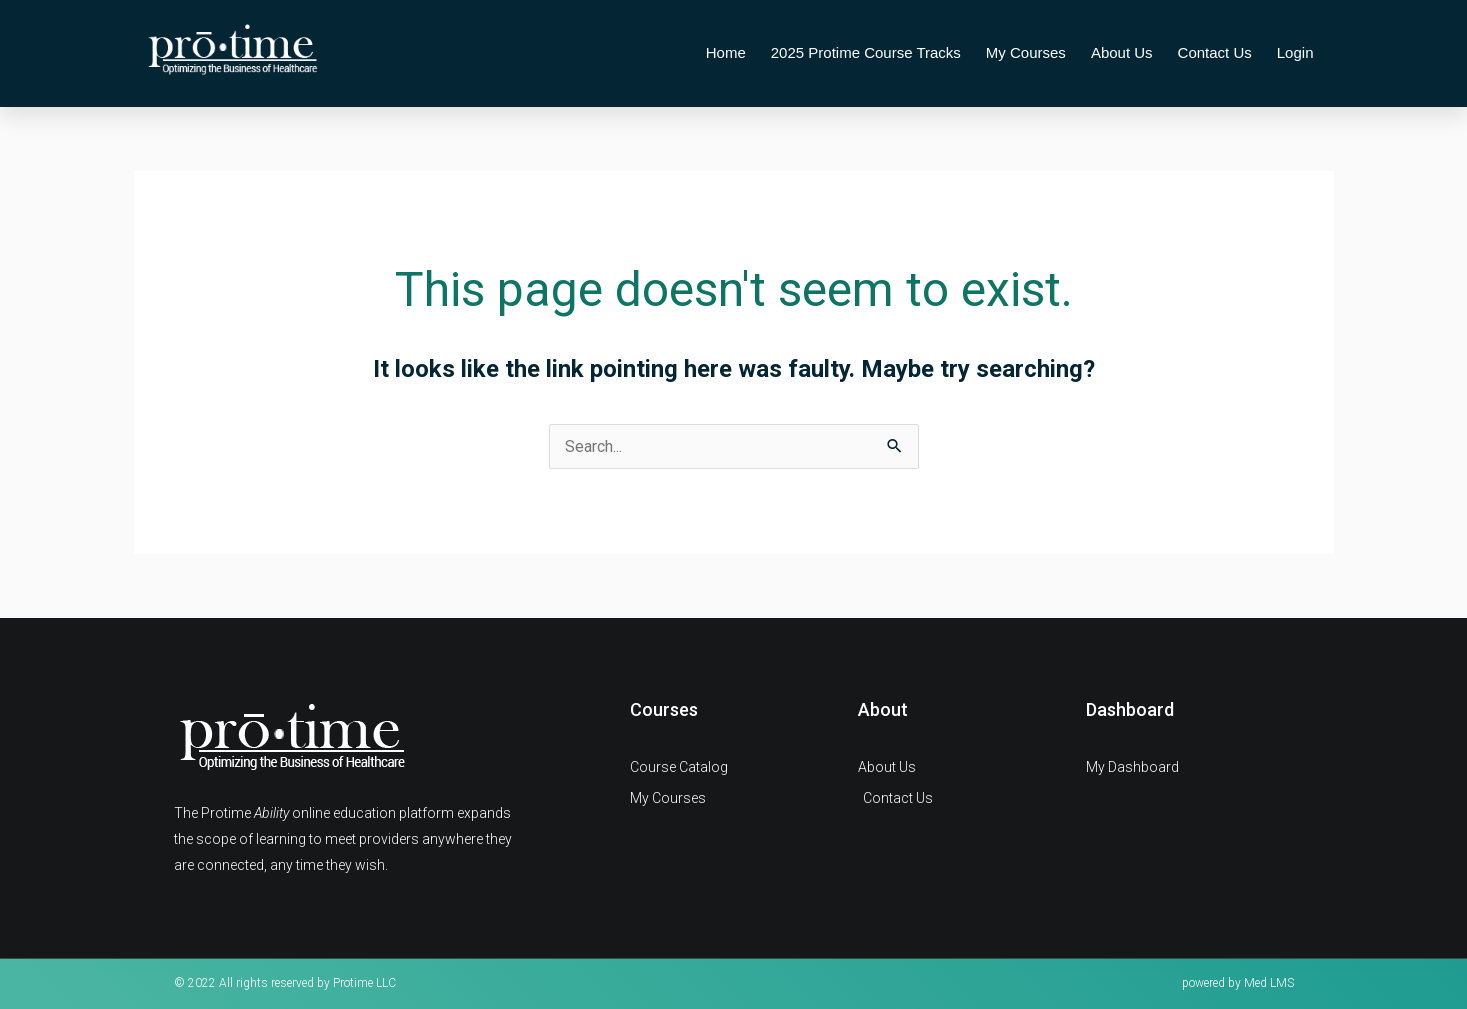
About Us (1122, 52)
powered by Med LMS (1238, 983)
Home (726, 52)
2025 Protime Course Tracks (866, 52)
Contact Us (1215, 52)
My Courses (1026, 52)
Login (1295, 52)
